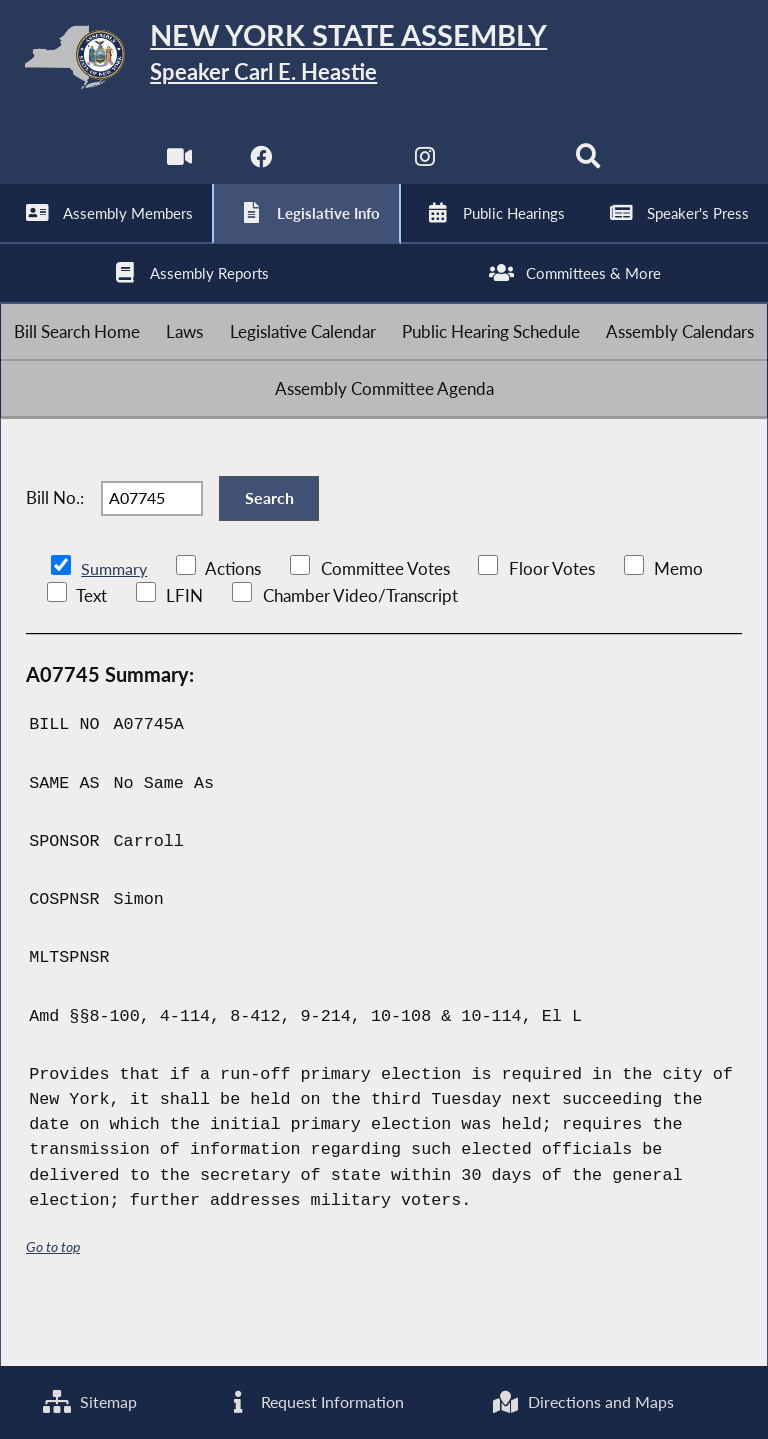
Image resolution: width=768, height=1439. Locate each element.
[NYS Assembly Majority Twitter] (342, 169)
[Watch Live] (177, 169)
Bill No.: (55, 545)
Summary (115, 624)
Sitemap (89, 1401)
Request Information (313, 1401)
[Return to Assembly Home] (384, 60)
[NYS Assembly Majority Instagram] (425, 169)
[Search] (590, 169)
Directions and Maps (582, 1401)
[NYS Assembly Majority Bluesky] (508, 169)
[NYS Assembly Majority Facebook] (259, 169)
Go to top (53, 1301)
